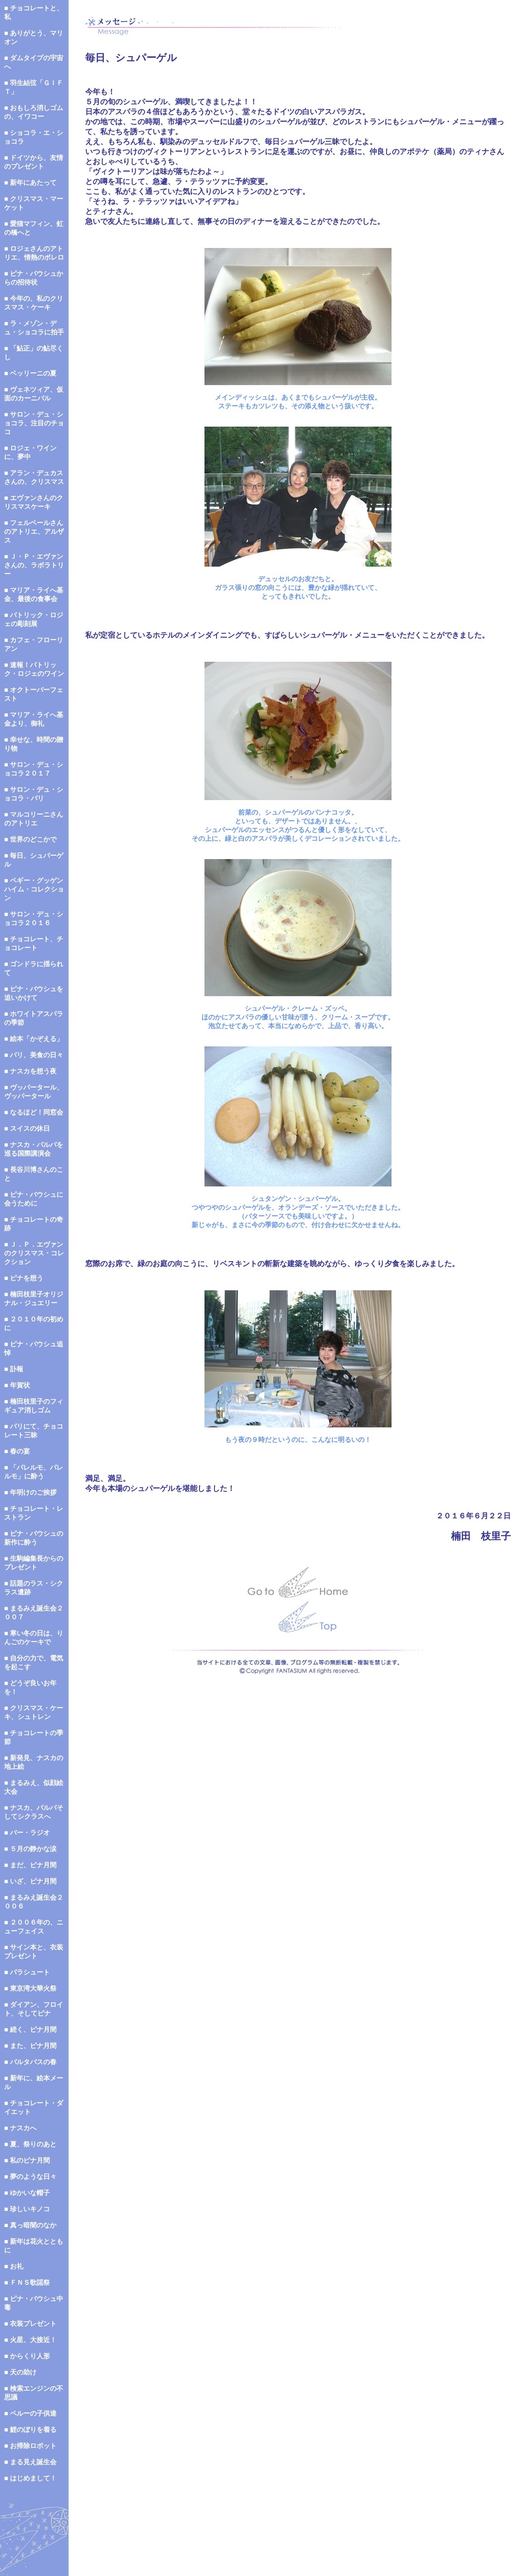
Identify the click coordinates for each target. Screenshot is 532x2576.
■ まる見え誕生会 (30, 2461)
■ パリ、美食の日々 (33, 1054)
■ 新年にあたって (30, 182)
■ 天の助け (20, 2372)
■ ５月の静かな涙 (30, 1848)
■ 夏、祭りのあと (30, 2144)
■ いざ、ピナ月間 (30, 1881)
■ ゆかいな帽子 (27, 2192)
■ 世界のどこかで (30, 839)
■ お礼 (13, 2266)
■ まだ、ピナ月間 (30, 1865)
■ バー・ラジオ (27, 1832)
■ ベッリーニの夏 (30, 373)
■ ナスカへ (20, 2128)
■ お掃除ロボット (30, 2445)
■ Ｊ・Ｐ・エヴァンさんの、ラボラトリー (34, 565)
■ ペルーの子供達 (30, 2413)
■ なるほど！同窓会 (33, 1112)
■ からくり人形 (27, 2356)
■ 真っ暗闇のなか (30, 2225)
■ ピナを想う (23, 1278)
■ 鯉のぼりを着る (30, 2429)
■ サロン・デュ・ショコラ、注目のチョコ (34, 423)
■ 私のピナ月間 (27, 2160)
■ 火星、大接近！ (30, 2339)
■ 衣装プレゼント (30, 2323)
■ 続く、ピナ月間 (30, 2029)
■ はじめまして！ (30, 2478)
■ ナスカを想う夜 (30, 1071)
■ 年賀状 (17, 1385)
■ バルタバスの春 (30, 2061)
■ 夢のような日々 (30, 2176)
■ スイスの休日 (27, 1128)
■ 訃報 (13, 1369)
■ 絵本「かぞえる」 (33, 1038)
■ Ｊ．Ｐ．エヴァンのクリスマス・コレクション (34, 1253)
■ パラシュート (27, 1972)
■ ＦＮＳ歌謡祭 (27, 2282)
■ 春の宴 (17, 1451)
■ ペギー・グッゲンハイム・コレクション (34, 889)
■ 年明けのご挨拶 (30, 1492)
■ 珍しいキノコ (27, 2209)
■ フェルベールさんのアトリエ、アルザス (34, 531)
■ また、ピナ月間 (30, 2045)
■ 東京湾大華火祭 (30, 1988)
